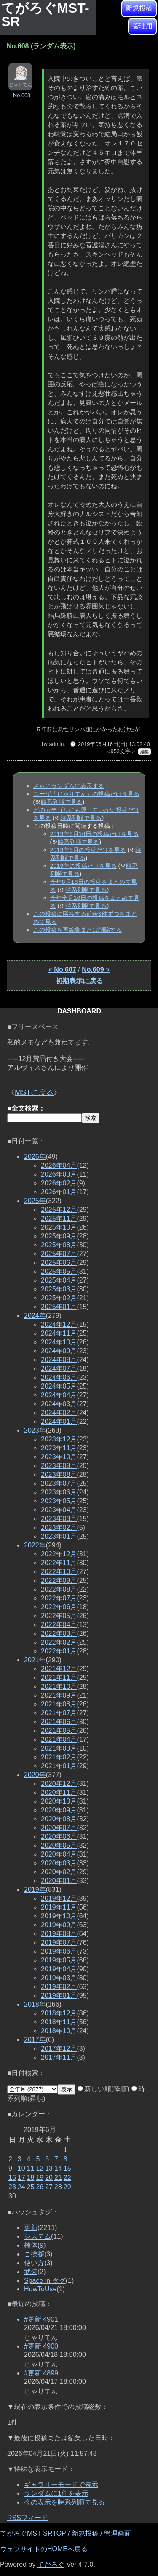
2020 (35, 1774)
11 (31, 2168)
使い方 (34, 2263)
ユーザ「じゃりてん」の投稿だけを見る (86, 794)
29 (67, 2186)
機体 (30, 2245)
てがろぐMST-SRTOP (33, 2533)
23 (12, 2186)
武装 (30, 2271)
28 (58, 2186)
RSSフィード (27, 2517)
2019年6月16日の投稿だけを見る (94, 833)
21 (58, 2177)
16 (12, 2177)
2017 (35, 2039)
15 (67, 2168)
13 (49, 2168)
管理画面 (117, 2533)
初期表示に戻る (79, 980)
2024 (35, 1315)
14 (58, 2168)
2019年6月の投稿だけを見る (88, 849)
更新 (30, 2227)
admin (56, 744)
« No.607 (62, 969)
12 (39, 2168)
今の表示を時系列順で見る (64, 2502)
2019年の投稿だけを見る (83, 865)
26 (39, 2186)
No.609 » (96, 969)
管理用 (142, 25)
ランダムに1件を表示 (56, 2493)
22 (67, 2177)
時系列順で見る (61, 802)
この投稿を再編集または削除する (77, 929)
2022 (35, 1545)
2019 (35, 1889)
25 (31, 2186)
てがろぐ (50, 2564)
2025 (35, 1200)
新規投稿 (139, 8)
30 (12, 2196)
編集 (144, 751)
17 (21, 2177)
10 (21, 2168)
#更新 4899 (41, 2373)
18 (31, 2177)
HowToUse (40, 2289)
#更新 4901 (41, 2319)
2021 (35, 1660)
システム (37, 2236)
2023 (35, 1430)
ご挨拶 (34, 2254)
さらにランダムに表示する (68, 786)
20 (49, 2177)
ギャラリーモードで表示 (61, 2484)
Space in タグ (45, 2280)
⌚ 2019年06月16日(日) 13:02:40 (110, 744)
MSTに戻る (34, 1092)
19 (39, 2177)
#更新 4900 (41, 2346)
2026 (35, 1156)
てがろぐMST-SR (45, 14)
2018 (35, 2004)
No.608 (21, 95)
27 (49, 2186)
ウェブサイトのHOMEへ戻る (44, 2548)
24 (21, 2186)
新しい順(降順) (103, 2088)
